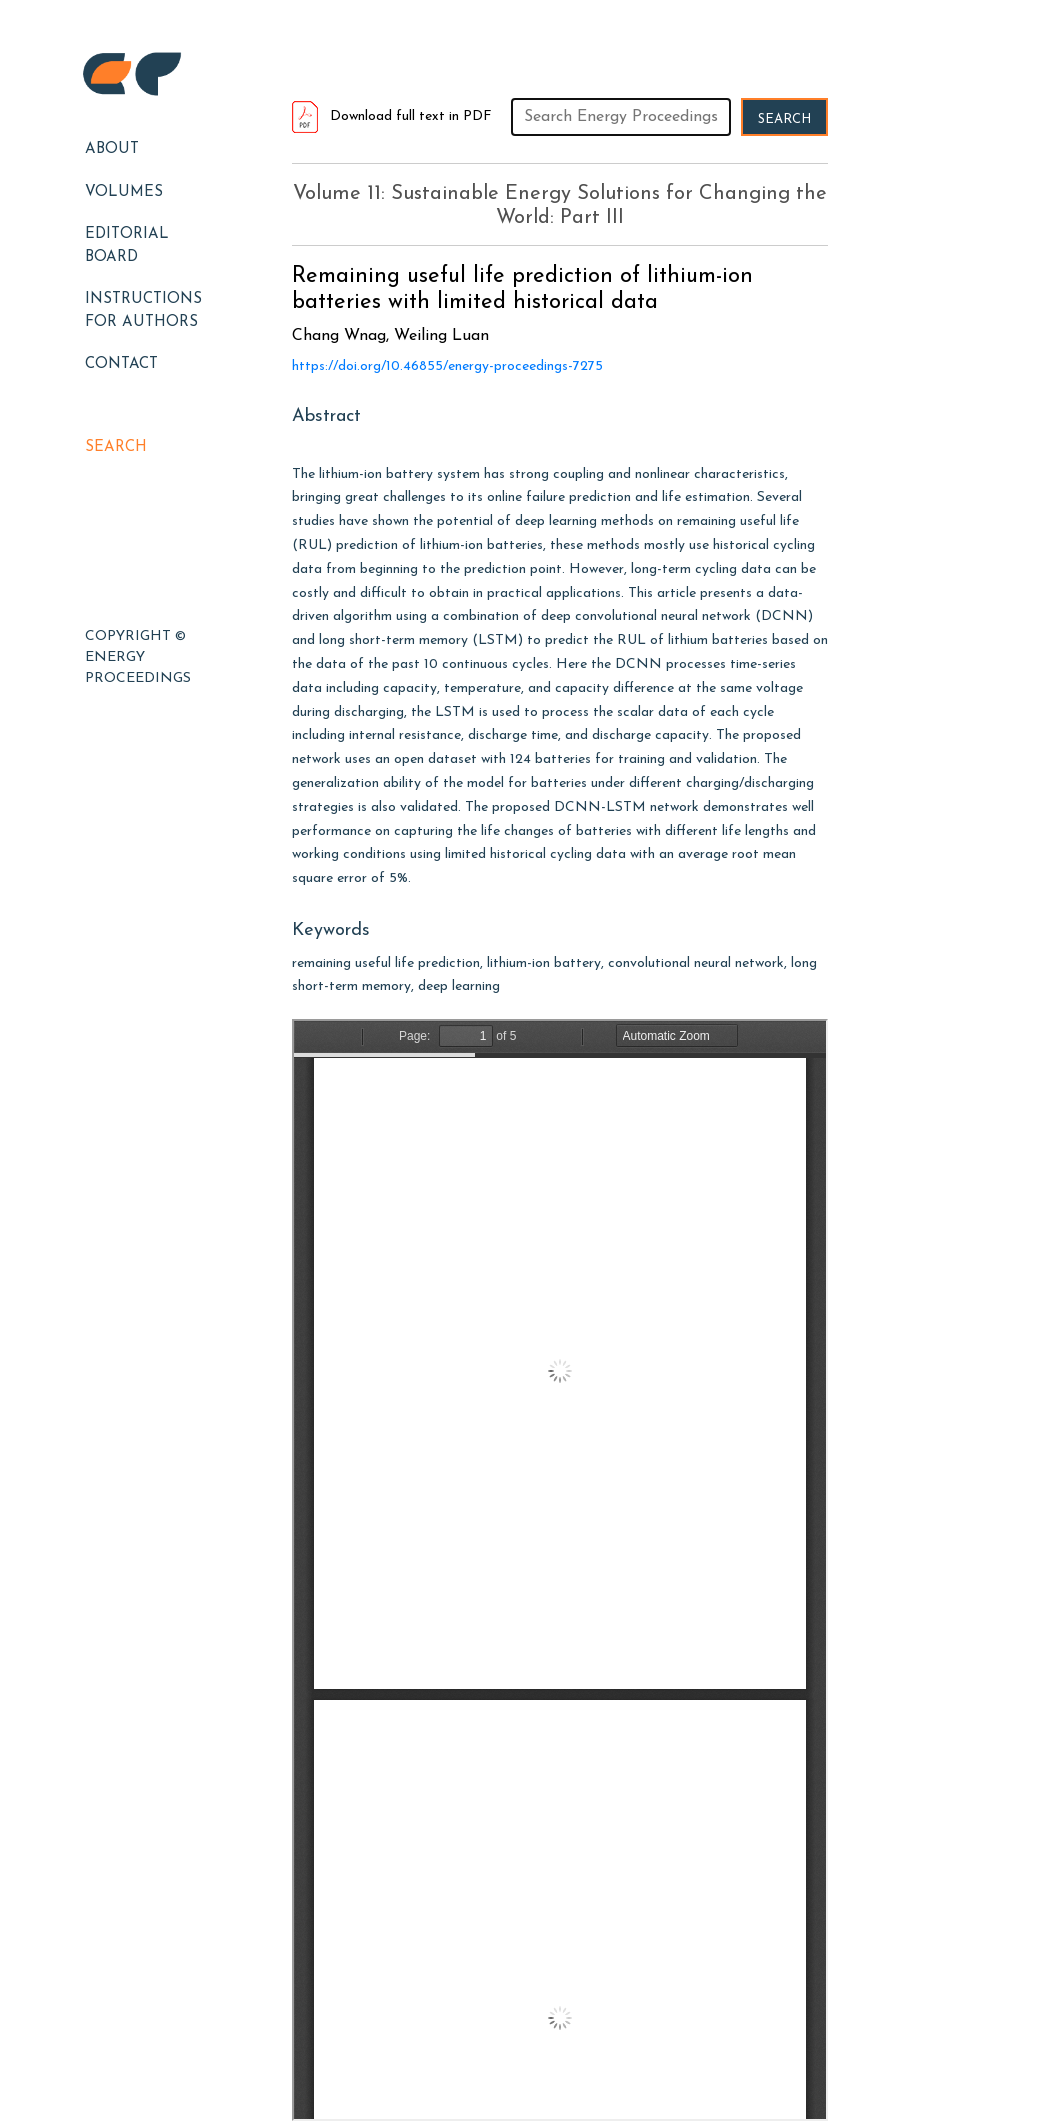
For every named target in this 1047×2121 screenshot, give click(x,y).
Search (116, 447)
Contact (121, 364)
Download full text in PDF (392, 116)
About (112, 149)
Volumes (124, 192)
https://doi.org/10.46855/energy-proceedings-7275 (447, 366)
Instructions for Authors (143, 311)
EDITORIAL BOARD (127, 246)
